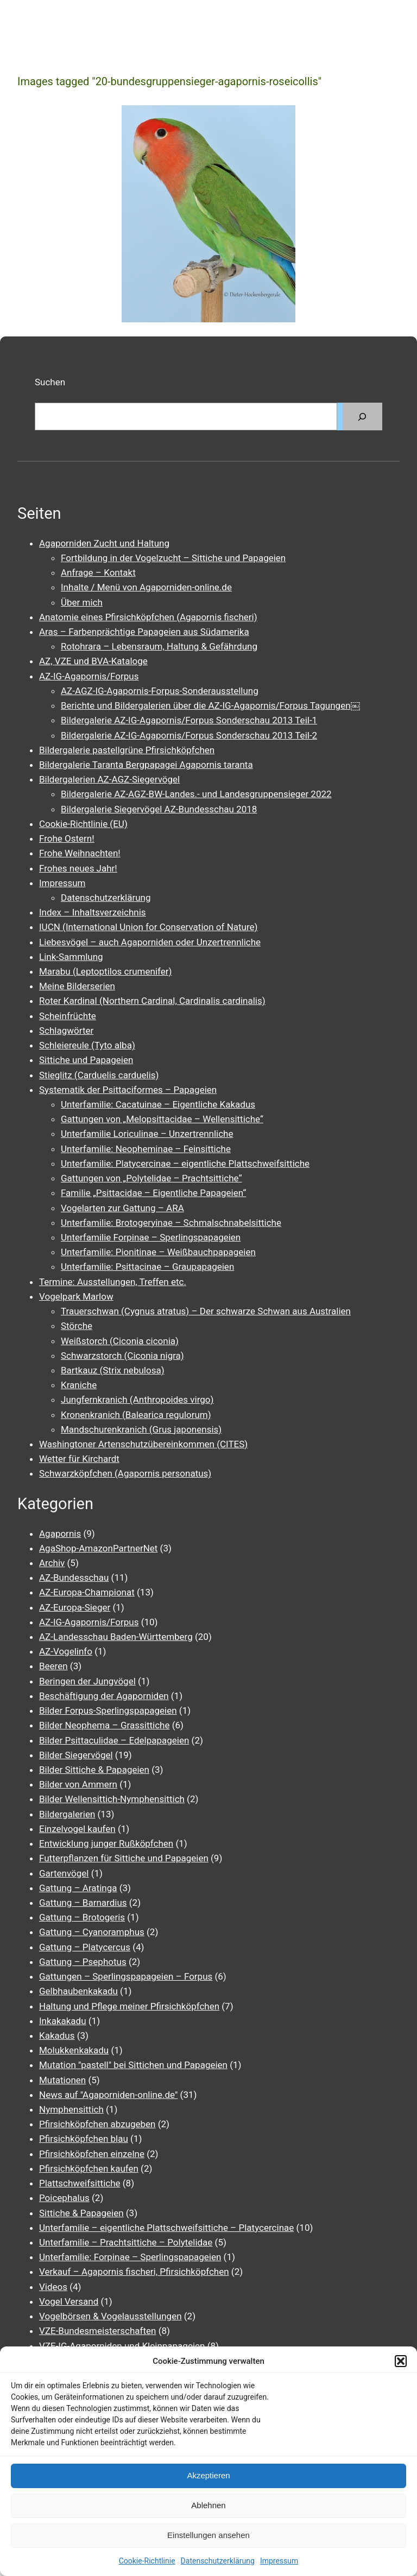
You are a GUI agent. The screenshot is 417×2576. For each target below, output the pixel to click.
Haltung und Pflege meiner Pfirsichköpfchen (129, 2006)
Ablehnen (208, 2505)
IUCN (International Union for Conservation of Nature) (148, 926)
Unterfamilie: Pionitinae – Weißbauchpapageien (158, 1251)
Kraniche (79, 1384)
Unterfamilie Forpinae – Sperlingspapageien (151, 1237)
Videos (53, 2286)
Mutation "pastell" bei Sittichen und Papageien (133, 2064)
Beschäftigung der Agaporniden (104, 1695)
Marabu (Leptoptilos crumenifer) (105, 971)
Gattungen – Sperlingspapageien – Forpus (125, 1976)
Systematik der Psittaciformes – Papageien (128, 1089)
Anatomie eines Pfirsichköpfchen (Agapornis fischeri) (148, 617)
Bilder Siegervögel (76, 1755)
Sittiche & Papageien (81, 2213)
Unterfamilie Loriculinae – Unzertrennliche (147, 1133)
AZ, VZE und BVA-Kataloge (93, 661)
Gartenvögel (64, 1873)
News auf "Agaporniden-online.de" (108, 2094)
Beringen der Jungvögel (87, 1681)
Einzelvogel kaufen (77, 1828)
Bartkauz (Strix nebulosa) (113, 1370)
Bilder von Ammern (78, 1784)
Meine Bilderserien (77, 986)
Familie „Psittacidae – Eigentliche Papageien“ (153, 1192)
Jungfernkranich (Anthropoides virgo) (137, 1399)
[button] (400, 2361)
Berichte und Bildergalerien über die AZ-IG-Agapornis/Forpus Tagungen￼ (210, 705)
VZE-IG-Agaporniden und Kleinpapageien (122, 2345)
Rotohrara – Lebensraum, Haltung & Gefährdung (159, 646)
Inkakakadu (62, 2020)
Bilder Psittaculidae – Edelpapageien (114, 1740)
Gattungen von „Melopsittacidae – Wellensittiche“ (162, 1119)
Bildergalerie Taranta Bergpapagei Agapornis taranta (146, 764)
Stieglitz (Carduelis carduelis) (99, 1075)
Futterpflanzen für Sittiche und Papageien (123, 1858)
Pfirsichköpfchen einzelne (91, 2153)
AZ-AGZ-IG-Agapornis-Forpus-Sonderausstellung (159, 690)
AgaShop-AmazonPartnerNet (98, 1548)
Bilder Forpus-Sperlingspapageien (108, 1710)
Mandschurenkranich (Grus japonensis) (141, 1429)
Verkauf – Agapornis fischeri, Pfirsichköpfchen (134, 2271)
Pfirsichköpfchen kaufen (88, 2168)
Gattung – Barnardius (83, 1902)
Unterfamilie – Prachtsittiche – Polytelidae (125, 2242)
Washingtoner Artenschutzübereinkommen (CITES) (143, 1444)
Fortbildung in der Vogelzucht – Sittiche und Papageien (173, 557)
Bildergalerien (67, 1814)
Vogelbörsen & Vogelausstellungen (110, 2316)
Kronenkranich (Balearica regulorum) (136, 1414)
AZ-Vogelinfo (65, 1651)
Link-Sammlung (71, 956)
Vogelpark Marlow (76, 1296)
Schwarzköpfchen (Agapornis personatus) (125, 1473)
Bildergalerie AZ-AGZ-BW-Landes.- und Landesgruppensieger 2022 (196, 793)
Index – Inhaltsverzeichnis (92, 912)
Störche (76, 1325)
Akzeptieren (208, 2475)
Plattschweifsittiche (80, 2183)
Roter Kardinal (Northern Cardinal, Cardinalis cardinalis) (152, 1000)
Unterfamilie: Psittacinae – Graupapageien (147, 1266)
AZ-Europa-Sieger (74, 1607)
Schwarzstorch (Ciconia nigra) (122, 1355)
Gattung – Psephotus (83, 1961)
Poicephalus (64, 2197)
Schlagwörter (66, 1030)
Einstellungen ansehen (208, 2535)
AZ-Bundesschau (74, 1577)
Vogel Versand (68, 2301)
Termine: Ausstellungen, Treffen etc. (112, 1281)
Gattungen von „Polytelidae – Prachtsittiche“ (151, 1178)
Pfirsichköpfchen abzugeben (97, 2124)
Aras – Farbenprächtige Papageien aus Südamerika (144, 631)
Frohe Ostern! (66, 838)
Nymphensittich (71, 2109)
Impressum (279, 2560)
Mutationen (62, 2080)
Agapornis (60, 1533)
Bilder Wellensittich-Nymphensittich (112, 1798)
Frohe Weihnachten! (80, 853)
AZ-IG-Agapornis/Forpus (88, 676)
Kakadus (57, 2035)
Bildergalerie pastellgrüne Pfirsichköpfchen (126, 750)
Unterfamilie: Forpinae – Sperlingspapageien (130, 2256)
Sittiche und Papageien (86, 1059)
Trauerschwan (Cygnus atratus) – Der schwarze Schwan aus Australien (206, 1311)
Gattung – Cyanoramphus (91, 1931)
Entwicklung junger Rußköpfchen (106, 1843)
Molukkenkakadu (74, 2050)
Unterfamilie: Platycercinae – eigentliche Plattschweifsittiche (185, 1163)
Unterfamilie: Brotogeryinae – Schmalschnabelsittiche (171, 1222)
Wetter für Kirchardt (79, 1458)
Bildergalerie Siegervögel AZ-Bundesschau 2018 (159, 809)
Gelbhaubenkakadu (78, 1991)
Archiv (52, 1562)
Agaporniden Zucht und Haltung (104, 543)
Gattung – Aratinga (78, 1887)
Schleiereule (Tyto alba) (87, 1045)
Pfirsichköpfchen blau (83, 2138)
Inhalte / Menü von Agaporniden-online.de (146, 587)
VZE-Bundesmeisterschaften (97, 2330)
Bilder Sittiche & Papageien (94, 1769)
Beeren (53, 1666)
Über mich (82, 602)
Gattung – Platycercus (84, 1947)
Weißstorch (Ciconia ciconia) (120, 1340)
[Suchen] (362, 416)
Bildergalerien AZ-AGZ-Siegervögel (109, 779)
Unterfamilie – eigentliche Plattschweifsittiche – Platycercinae (166, 2227)
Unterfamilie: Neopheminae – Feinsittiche (146, 1148)
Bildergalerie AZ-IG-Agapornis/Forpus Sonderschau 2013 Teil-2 (189, 735)
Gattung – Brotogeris (82, 1917)
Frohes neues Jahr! (78, 868)
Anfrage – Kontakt (98, 572)
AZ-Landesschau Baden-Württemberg (116, 1636)
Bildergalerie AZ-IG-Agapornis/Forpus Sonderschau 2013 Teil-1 (189, 720)
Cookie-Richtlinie (147, 2560)
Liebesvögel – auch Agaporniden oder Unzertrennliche (150, 942)
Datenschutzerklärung (218, 2560)
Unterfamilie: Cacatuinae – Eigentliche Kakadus (158, 1104)
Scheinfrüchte (67, 1015)
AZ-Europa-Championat (87, 1592)
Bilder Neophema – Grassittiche (104, 1725)
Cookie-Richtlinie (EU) (83, 823)
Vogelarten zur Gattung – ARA (122, 1208)
